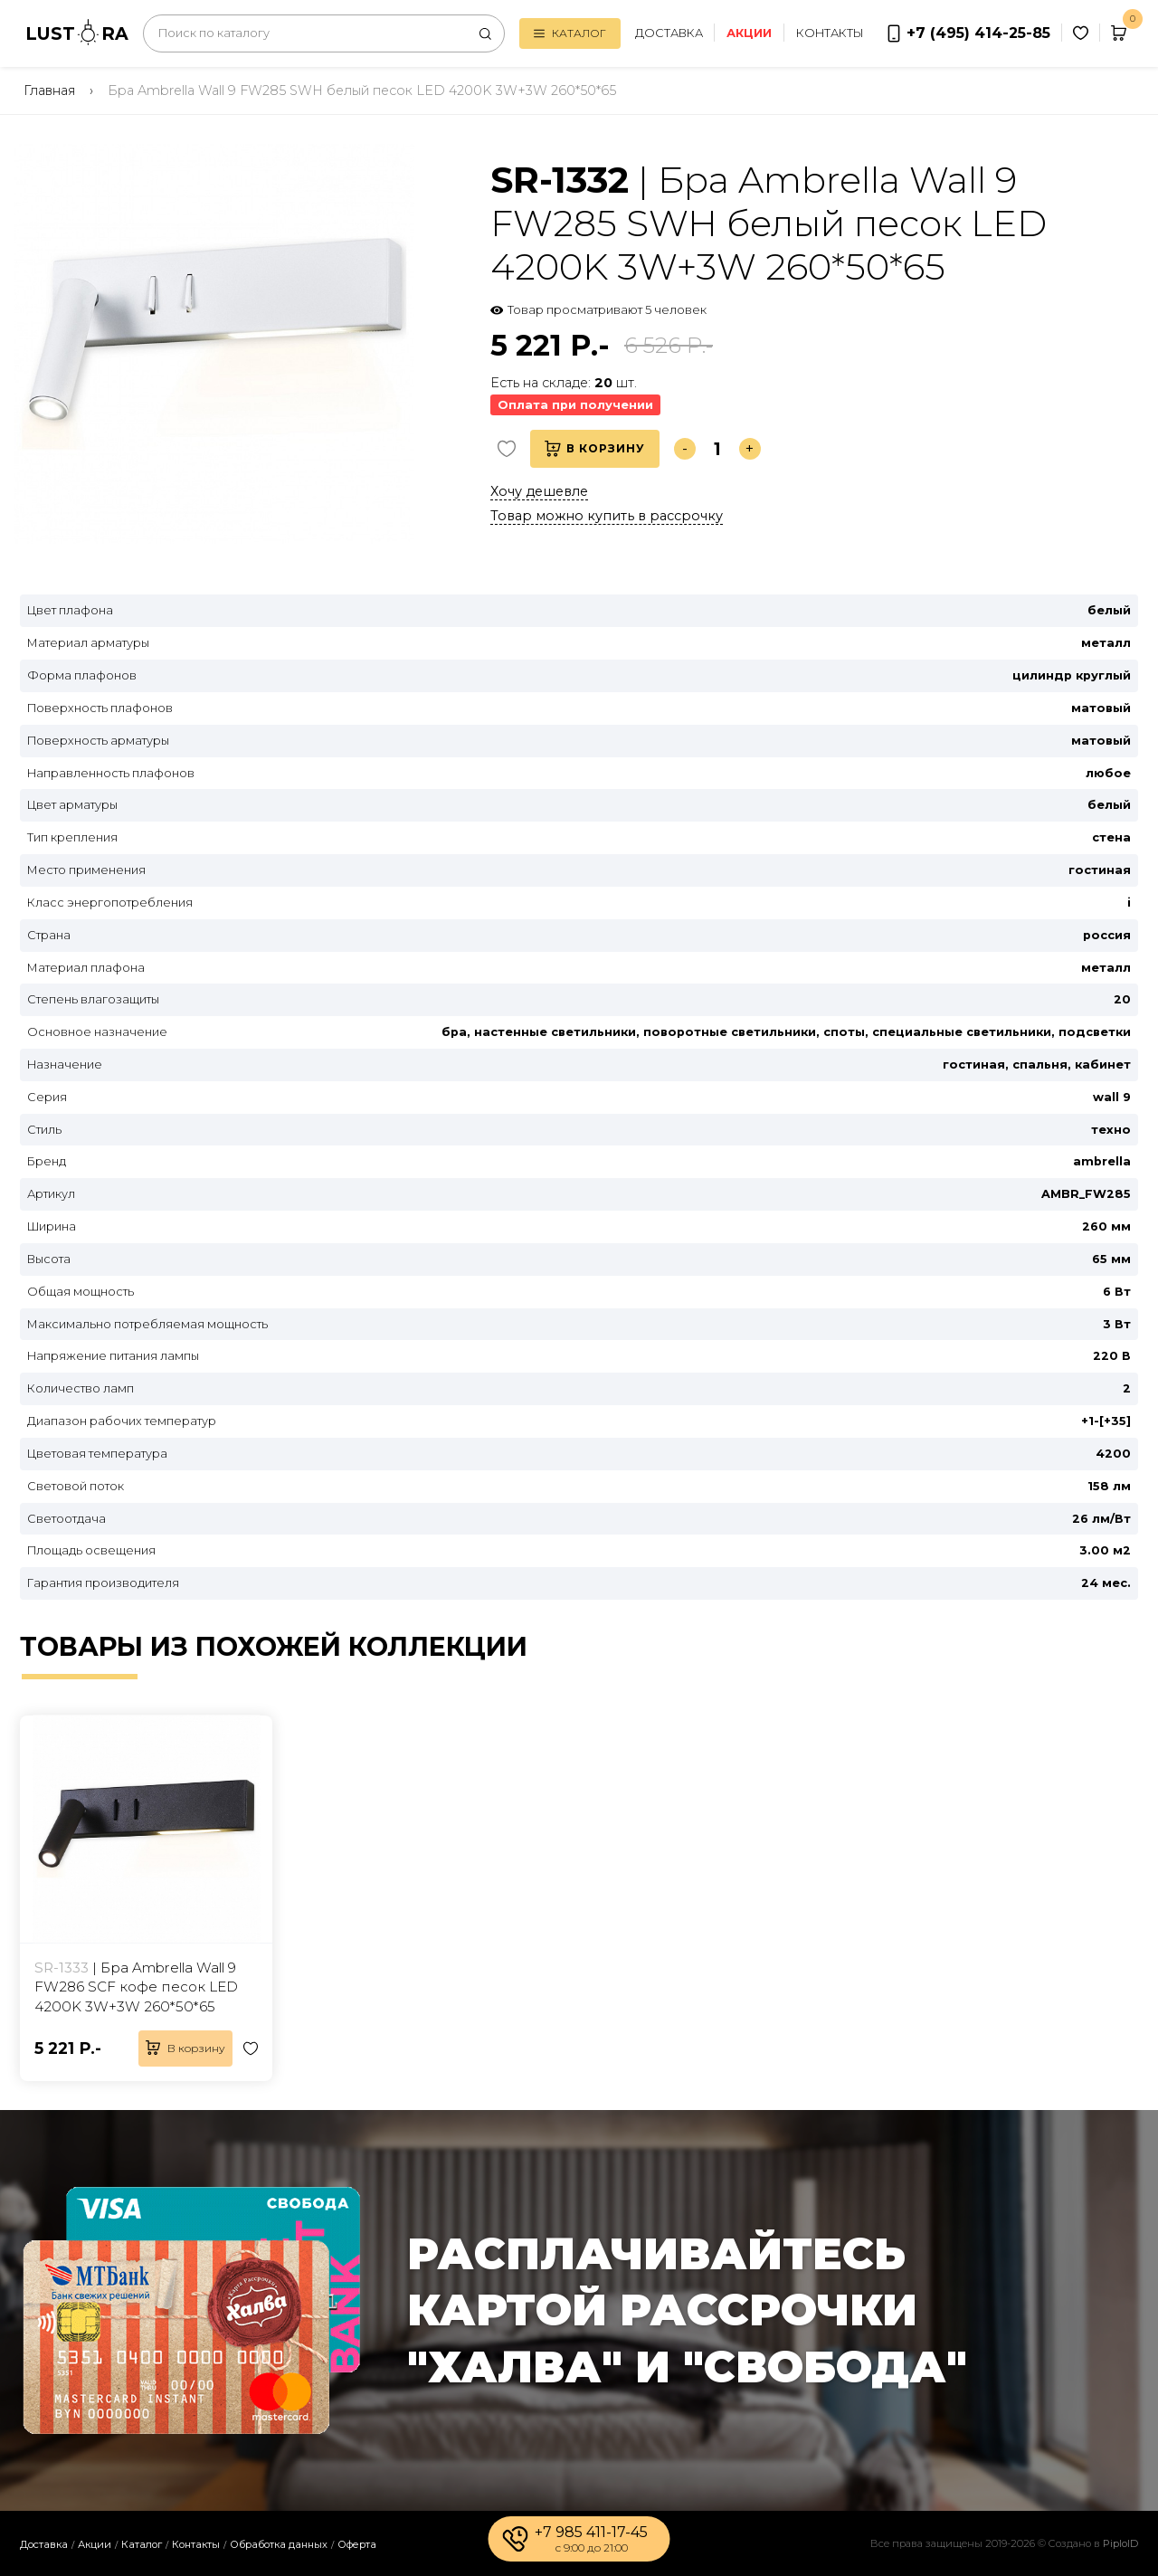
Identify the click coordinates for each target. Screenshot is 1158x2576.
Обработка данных (278, 2544)
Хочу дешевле (539, 491)
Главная (49, 90)
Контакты (827, 33)
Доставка (667, 33)
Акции (94, 2544)
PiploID (1120, 2543)
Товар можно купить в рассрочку (606, 516)
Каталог (568, 33)
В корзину (595, 449)
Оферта (356, 2544)
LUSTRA (76, 32)
